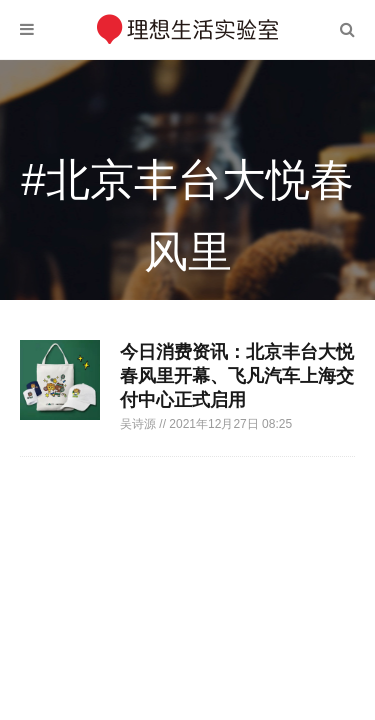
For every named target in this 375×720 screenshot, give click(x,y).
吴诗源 (139, 424)
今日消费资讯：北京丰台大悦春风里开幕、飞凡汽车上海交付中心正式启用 (237, 376)
